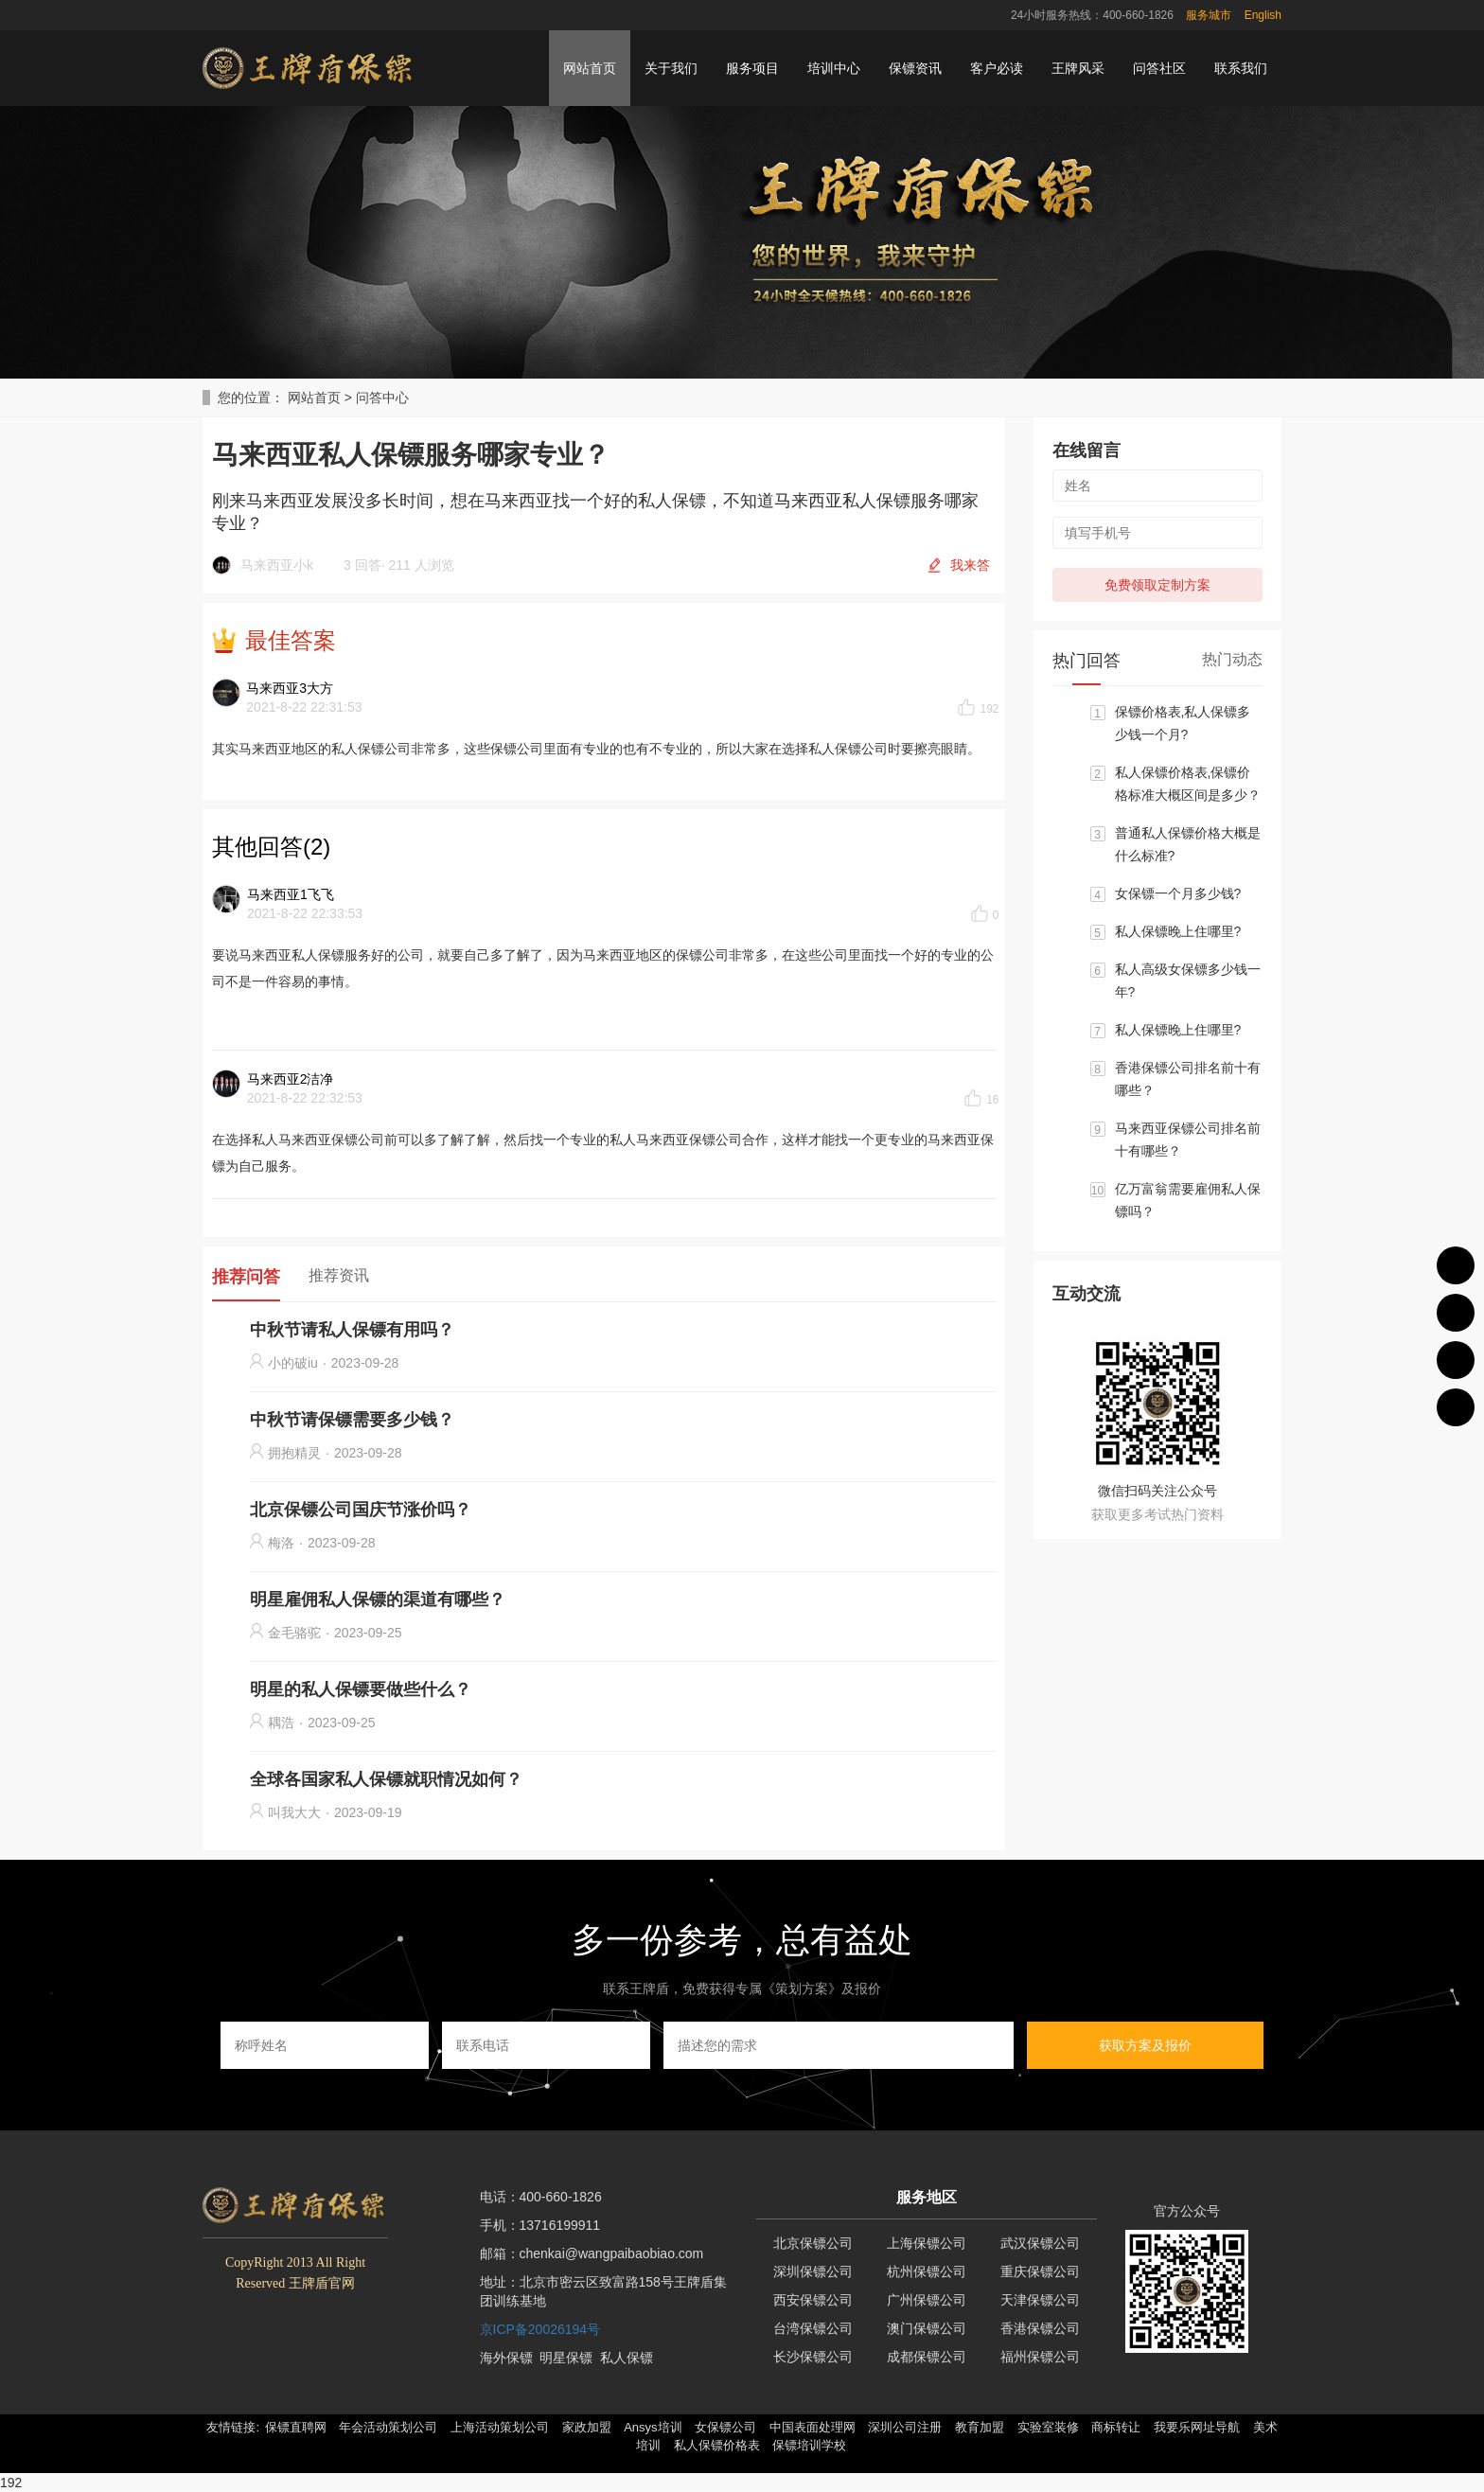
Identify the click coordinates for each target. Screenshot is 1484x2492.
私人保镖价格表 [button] (717, 2445)
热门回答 (1086, 660)
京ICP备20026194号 (540, 2329)
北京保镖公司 (813, 2243)
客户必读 (996, 68)
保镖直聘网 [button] (296, 2427)
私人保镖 (626, 2357)
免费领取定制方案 (1157, 584)
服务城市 (1208, 15)
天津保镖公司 (1040, 2299)
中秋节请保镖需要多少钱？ (352, 1419)
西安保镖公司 (813, 2299)
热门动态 (1232, 659)
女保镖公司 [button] (725, 2427)
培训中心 (833, 68)
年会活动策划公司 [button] (388, 2427)
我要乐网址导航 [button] (1197, 2427)
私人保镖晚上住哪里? (1178, 931)
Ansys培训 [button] (652, 2427)
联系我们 (1240, 68)
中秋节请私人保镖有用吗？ (352, 1329)
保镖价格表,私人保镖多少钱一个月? (1183, 723)
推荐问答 (246, 1276)
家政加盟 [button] (586, 2427)
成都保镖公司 (926, 2356)
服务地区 (926, 2197)
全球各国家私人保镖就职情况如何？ (386, 1779)
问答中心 (382, 397)
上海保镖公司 (926, 2243)
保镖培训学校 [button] (809, 2445)
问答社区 (1159, 68)
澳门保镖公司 (926, 2328)
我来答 (970, 565)
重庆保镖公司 (1040, 2271)
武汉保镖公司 (1040, 2243)
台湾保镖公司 (813, 2328)
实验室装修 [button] (1048, 2427)
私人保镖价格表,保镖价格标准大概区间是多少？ (1188, 784)
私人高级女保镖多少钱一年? (1188, 980)
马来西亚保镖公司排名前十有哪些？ (1188, 1139)
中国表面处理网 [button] (812, 2427)
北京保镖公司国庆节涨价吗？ (360, 1509)
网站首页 (589, 68)
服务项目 (752, 68)
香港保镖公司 (1040, 2328)
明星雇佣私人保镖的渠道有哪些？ (377, 1599)
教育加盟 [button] (979, 2427)
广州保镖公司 (926, 2299)
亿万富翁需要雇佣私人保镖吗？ (1188, 1200)
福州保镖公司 (1040, 2356)
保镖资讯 (915, 68)
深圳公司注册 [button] (905, 2427)
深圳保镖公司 (813, 2271)
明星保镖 (565, 2357)
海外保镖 (506, 2357)
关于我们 (671, 68)
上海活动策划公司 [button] (499, 2427)
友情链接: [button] (232, 2427)
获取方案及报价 (1145, 2045)
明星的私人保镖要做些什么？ (360, 1689)
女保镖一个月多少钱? (1178, 893)
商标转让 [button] (1115, 2427)
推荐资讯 (339, 1275)
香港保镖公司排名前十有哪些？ (1188, 1079)
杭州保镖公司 (926, 2271)
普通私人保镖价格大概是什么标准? (1188, 844)
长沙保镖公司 (813, 2356)
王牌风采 (1077, 68)
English (1263, 15)
